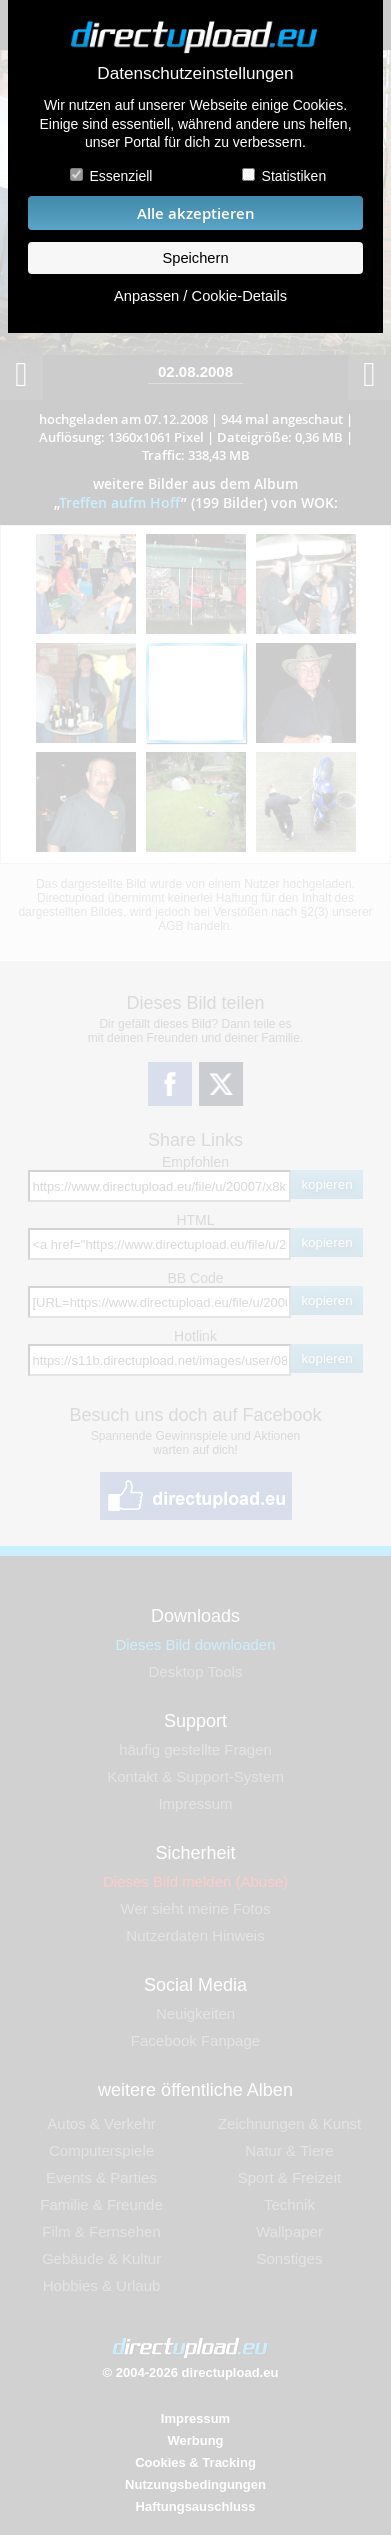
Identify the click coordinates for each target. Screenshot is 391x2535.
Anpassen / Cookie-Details (200, 296)
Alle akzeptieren (196, 213)
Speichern (195, 258)
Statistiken (294, 176)
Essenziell (120, 176)
